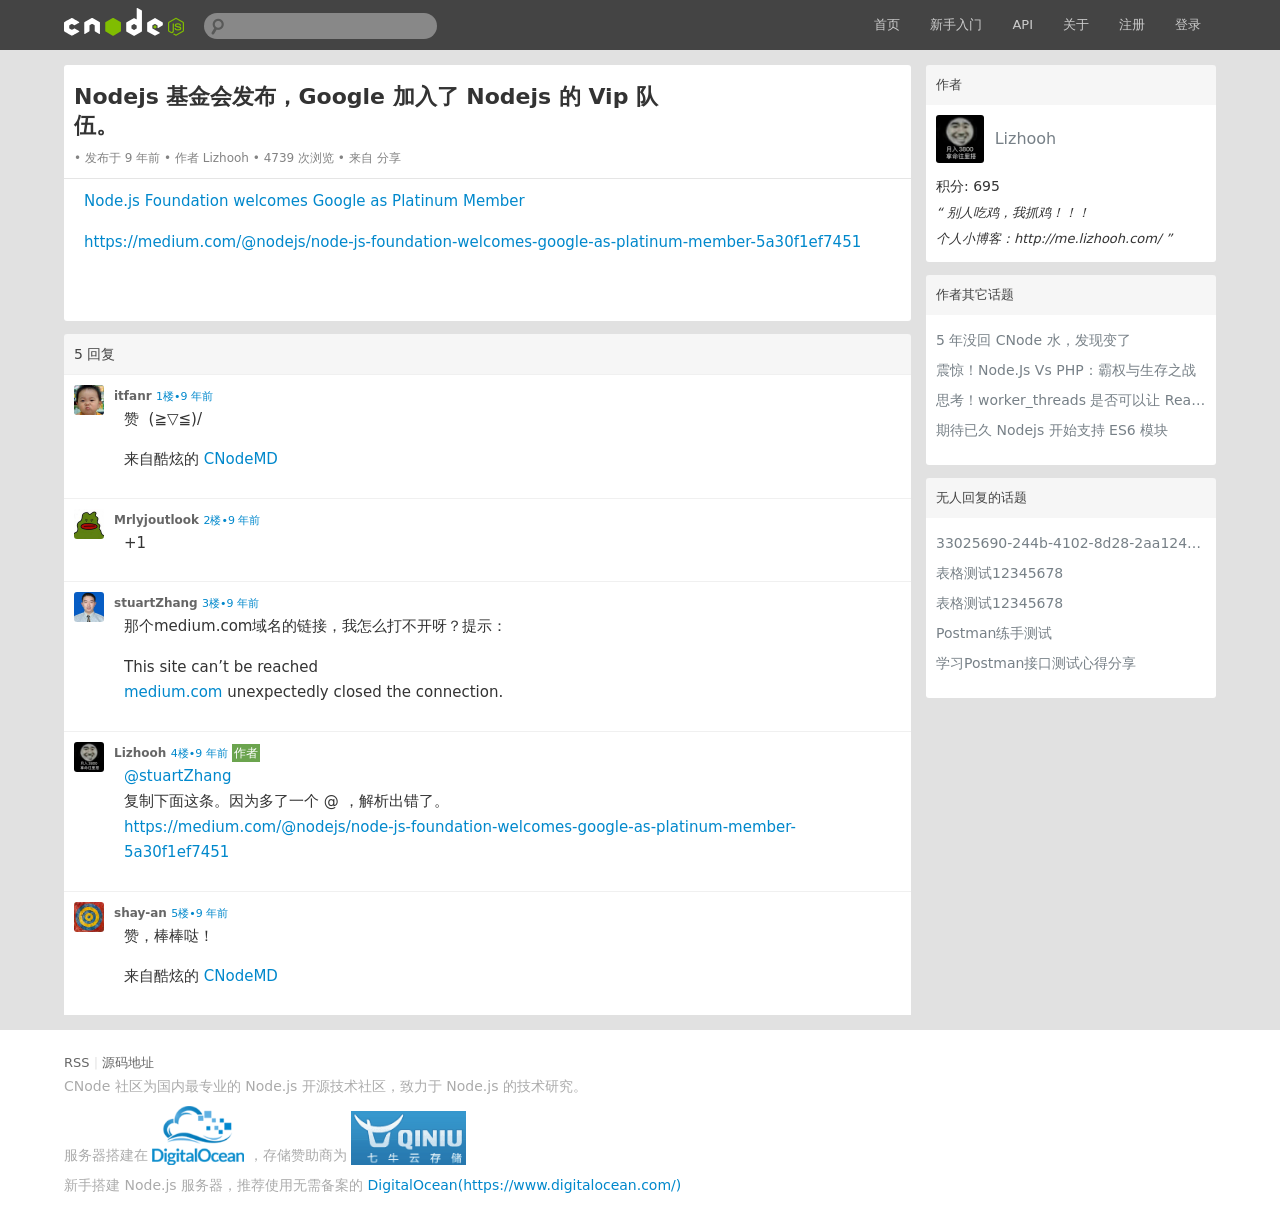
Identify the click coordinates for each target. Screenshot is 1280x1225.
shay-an (140, 913)
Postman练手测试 (994, 633)
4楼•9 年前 (199, 753)
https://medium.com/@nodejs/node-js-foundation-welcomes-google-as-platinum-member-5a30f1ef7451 (472, 242)
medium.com (173, 692)
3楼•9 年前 (230, 603)
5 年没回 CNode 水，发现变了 (1033, 340)
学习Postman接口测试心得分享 (1036, 663)
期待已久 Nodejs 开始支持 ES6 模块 (1052, 430)
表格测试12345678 (999, 573)
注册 (1132, 24)
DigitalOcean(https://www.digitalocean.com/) (525, 1185)
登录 (1188, 24)
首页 (887, 24)
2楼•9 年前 (231, 520)
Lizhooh (1026, 138)
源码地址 (128, 1062)
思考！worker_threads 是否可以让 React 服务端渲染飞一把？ (1071, 400)
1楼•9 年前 (184, 396)
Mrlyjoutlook (156, 520)
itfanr (133, 396)
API (1022, 24)
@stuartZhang (177, 776)
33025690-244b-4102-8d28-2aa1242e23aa (1071, 543)
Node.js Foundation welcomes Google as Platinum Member (304, 201)
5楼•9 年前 (199, 913)
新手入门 (956, 24)
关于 (1076, 24)
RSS (77, 1062)
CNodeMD (241, 459)
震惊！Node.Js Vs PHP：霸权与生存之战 (1066, 370)
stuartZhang (156, 603)
